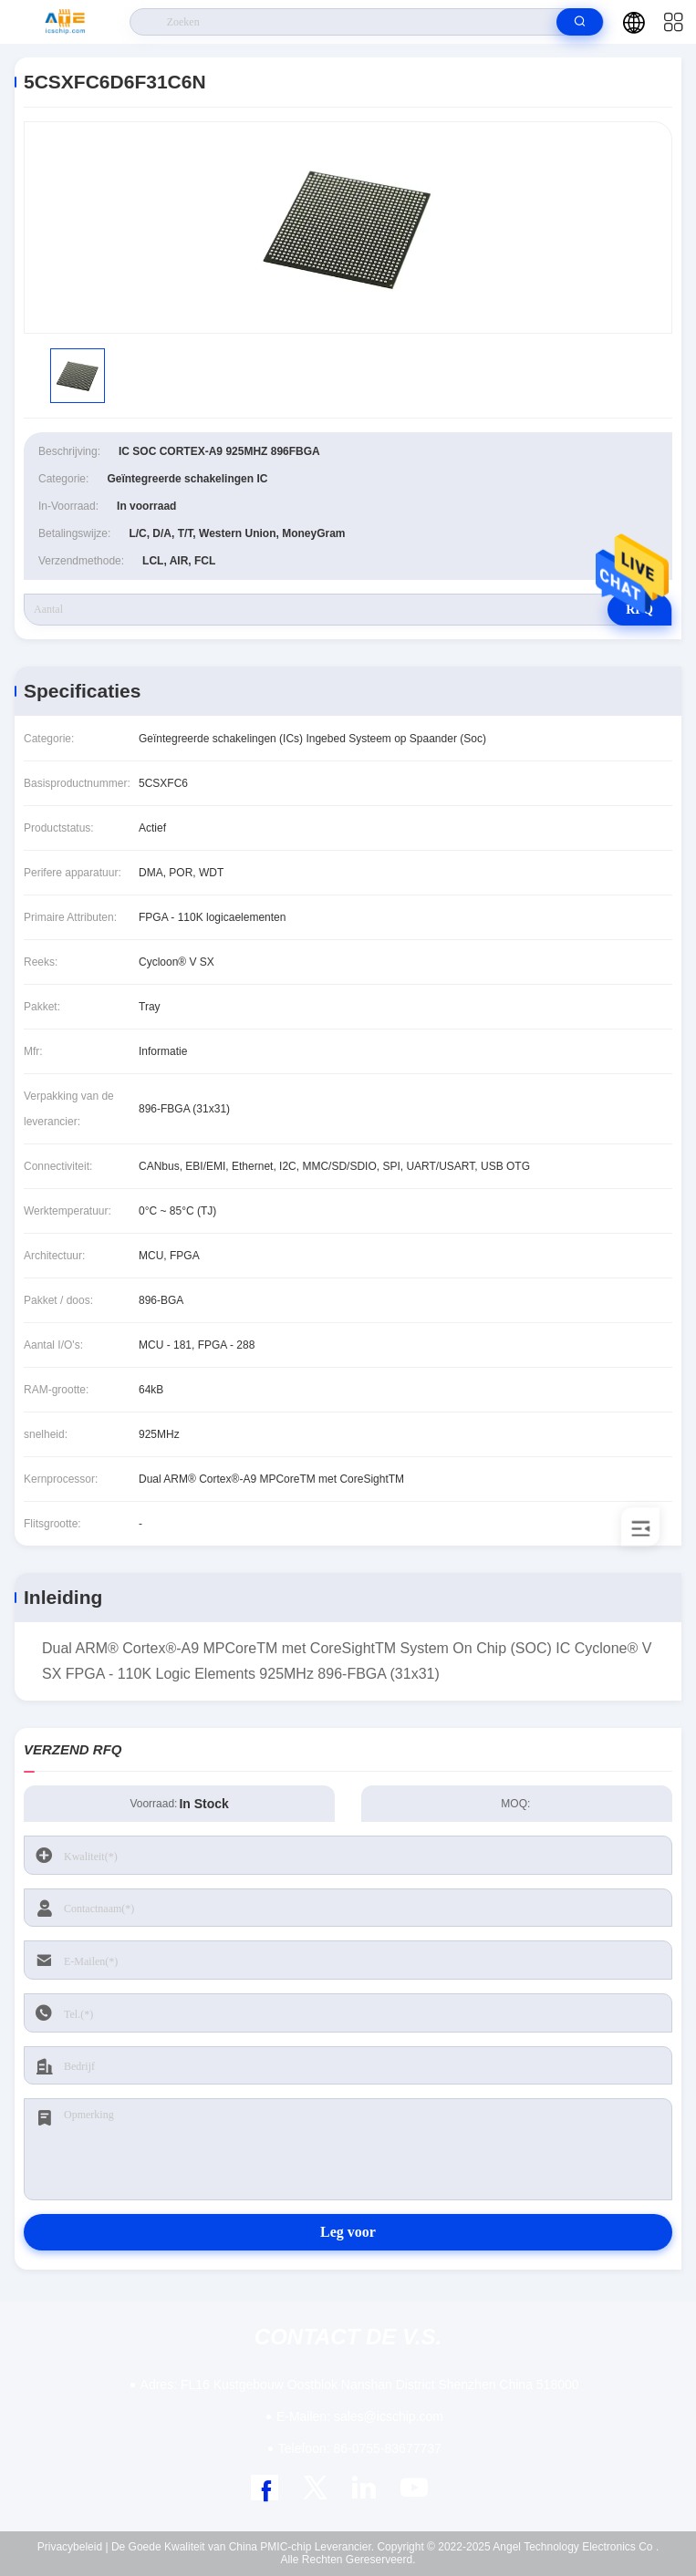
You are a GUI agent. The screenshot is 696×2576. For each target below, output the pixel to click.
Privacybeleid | (73, 2546)
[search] (579, 22)
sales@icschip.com (359, 2416)
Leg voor (348, 2232)
